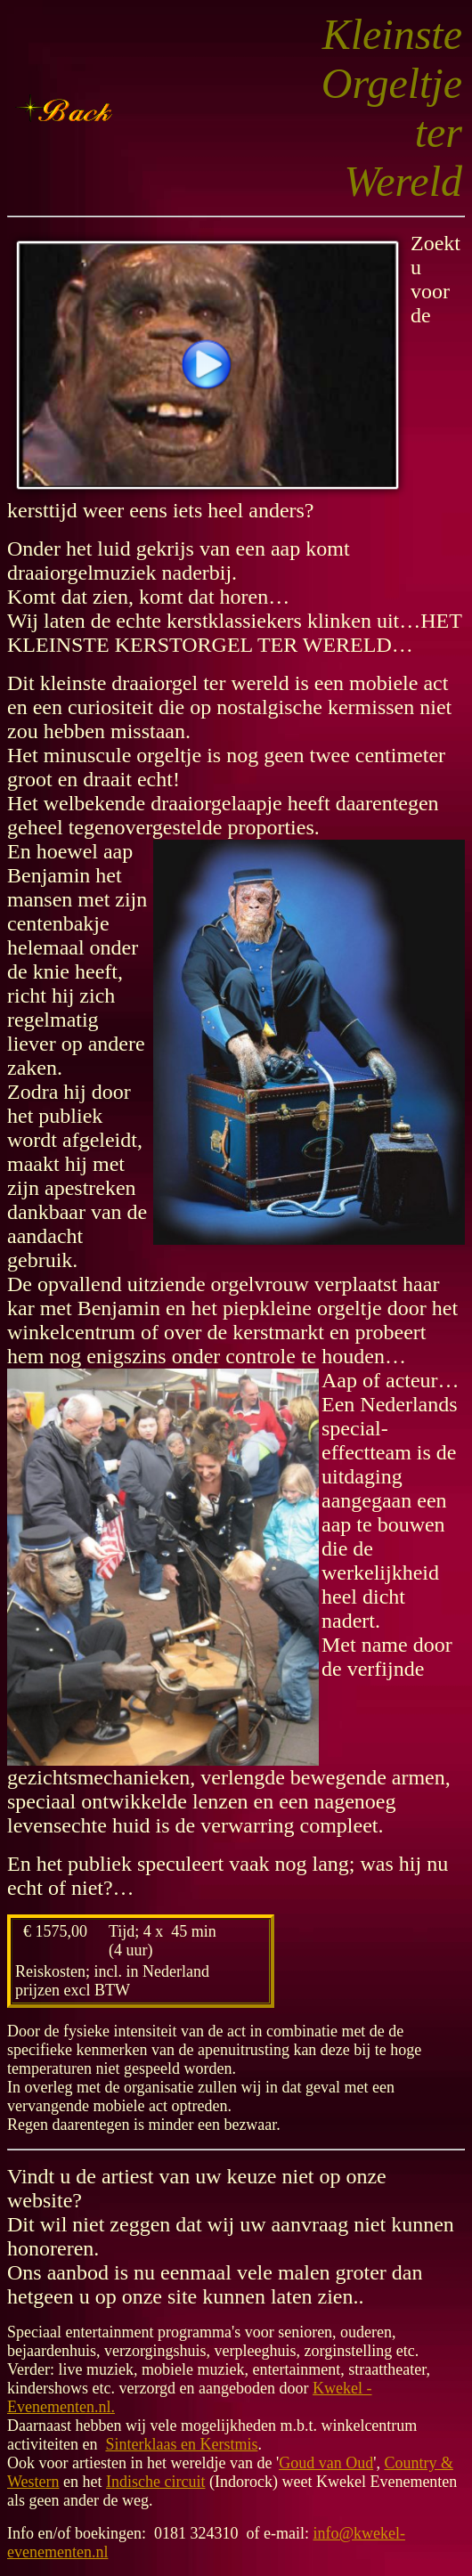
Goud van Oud (326, 2463)
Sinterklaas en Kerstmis (181, 2444)
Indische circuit (155, 2482)
